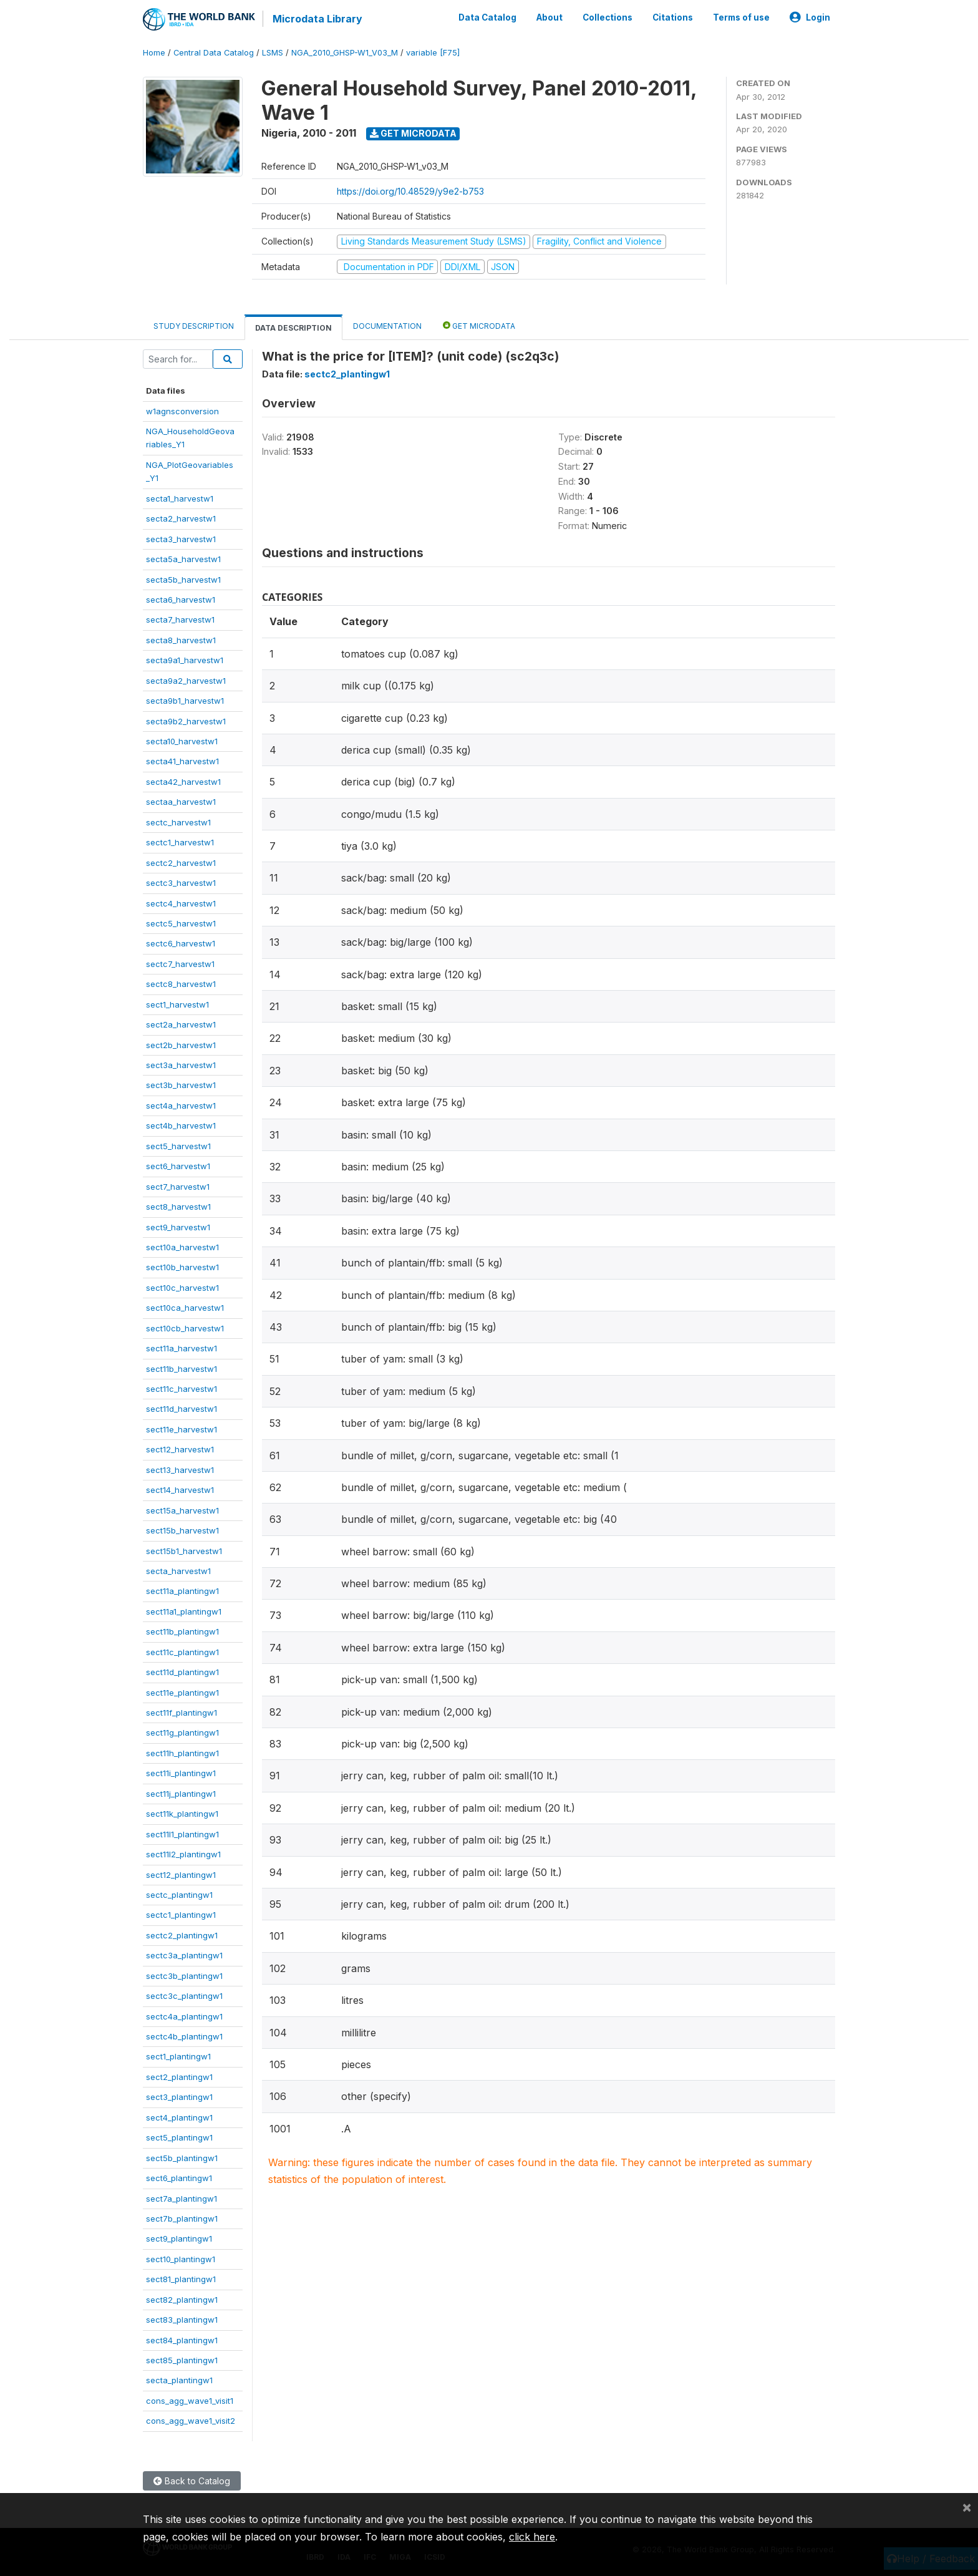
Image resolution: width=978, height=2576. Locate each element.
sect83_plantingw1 (182, 2320)
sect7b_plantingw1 (182, 2219)
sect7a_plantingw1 (181, 2199)
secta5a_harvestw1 (183, 559)
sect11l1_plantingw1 (182, 1834)
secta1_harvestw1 (179, 498)
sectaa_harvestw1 (181, 802)
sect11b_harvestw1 (181, 1369)
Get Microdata (413, 133)
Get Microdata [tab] (479, 325)
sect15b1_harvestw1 (184, 1551)
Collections (607, 17)
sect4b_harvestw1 (181, 1125)
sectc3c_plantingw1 (184, 1996)
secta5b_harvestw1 (183, 580)
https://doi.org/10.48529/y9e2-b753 (410, 191)
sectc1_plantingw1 (181, 1915)
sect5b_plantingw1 (182, 2158)
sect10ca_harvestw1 (185, 1308)
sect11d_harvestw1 (181, 1409)
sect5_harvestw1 (178, 1146)
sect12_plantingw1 (181, 1875)
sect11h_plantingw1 (182, 1753)
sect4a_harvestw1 (181, 1106)
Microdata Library (317, 18)
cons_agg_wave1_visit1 (189, 2401)
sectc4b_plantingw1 (184, 2036)
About (549, 17)
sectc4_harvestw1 (181, 903)
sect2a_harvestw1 (181, 1024)
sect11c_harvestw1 (181, 1389)
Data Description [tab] (293, 328)
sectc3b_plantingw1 (184, 1976)
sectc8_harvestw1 (181, 984)
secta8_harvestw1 (181, 640)
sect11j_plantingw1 (181, 1794)
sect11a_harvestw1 (181, 1348)
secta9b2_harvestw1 (186, 721)
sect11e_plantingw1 (182, 1693)
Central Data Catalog (213, 52)
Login (810, 17)
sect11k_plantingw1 (182, 1814)
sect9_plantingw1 (179, 2238)
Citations (672, 17)
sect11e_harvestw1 (181, 1429)
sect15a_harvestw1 (182, 1510)
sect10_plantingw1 (180, 2259)
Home (154, 52)
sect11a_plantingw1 (182, 1591)
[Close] (967, 2506)
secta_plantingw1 (179, 2380)
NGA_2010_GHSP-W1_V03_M (344, 52)
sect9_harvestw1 (178, 1227)
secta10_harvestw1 (182, 741)
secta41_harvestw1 (182, 761)
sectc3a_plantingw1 (184, 1955)
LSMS (272, 52)
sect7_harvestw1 (178, 1187)
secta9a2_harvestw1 (186, 681)
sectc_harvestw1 (178, 822)
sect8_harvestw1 (178, 1207)
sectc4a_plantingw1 (184, 2016)
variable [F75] (433, 52)
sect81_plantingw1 (181, 2279)
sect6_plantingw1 (179, 2178)
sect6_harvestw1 (178, 1166)
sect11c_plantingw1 (182, 1652)
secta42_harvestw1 (183, 782)
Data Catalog (487, 17)
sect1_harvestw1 (177, 1004)
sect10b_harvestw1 (182, 1267)
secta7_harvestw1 (180, 620)
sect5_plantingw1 (179, 2137)
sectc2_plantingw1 (182, 1935)
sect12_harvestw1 (180, 1449)
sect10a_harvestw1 (182, 1247)
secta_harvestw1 (178, 1571)
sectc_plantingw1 (179, 1895)
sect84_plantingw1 (182, 2340)
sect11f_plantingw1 (181, 1713)
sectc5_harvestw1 (181, 923)
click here (532, 2536)
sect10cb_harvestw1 (185, 1328)
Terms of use (741, 17)
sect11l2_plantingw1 (183, 1854)
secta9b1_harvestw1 (185, 701)
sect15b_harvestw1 (182, 1530)
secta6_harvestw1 (180, 600)
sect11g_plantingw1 (182, 1733)
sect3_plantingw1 (179, 2097)
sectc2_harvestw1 (181, 863)
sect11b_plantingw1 (182, 1631)
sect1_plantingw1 (178, 2056)
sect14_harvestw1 (180, 1490)
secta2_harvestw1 (181, 518)
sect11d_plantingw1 (182, 1672)
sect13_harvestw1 (180, 1470)
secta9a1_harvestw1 (184, 660)
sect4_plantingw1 (179, 2117)
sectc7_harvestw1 (180, 964)
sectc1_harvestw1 (180, 842)
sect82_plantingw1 (182, 2300)
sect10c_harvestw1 (182, 1288)
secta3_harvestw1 (181, 539)
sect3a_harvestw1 (181, 1065)
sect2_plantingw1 (179, 2077)
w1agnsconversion (182, 411)
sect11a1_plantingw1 (183, 1611)
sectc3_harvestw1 (181, 883)
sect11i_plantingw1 (181, 1773)
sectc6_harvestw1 (180, 943)
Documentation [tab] (387, 326)
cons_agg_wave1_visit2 (190, 2421)
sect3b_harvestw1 (181, 1085)
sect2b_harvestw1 (181, 1045)
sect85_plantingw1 (182, 2360)
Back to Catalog (191, 2481)
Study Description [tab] (193, 326)
